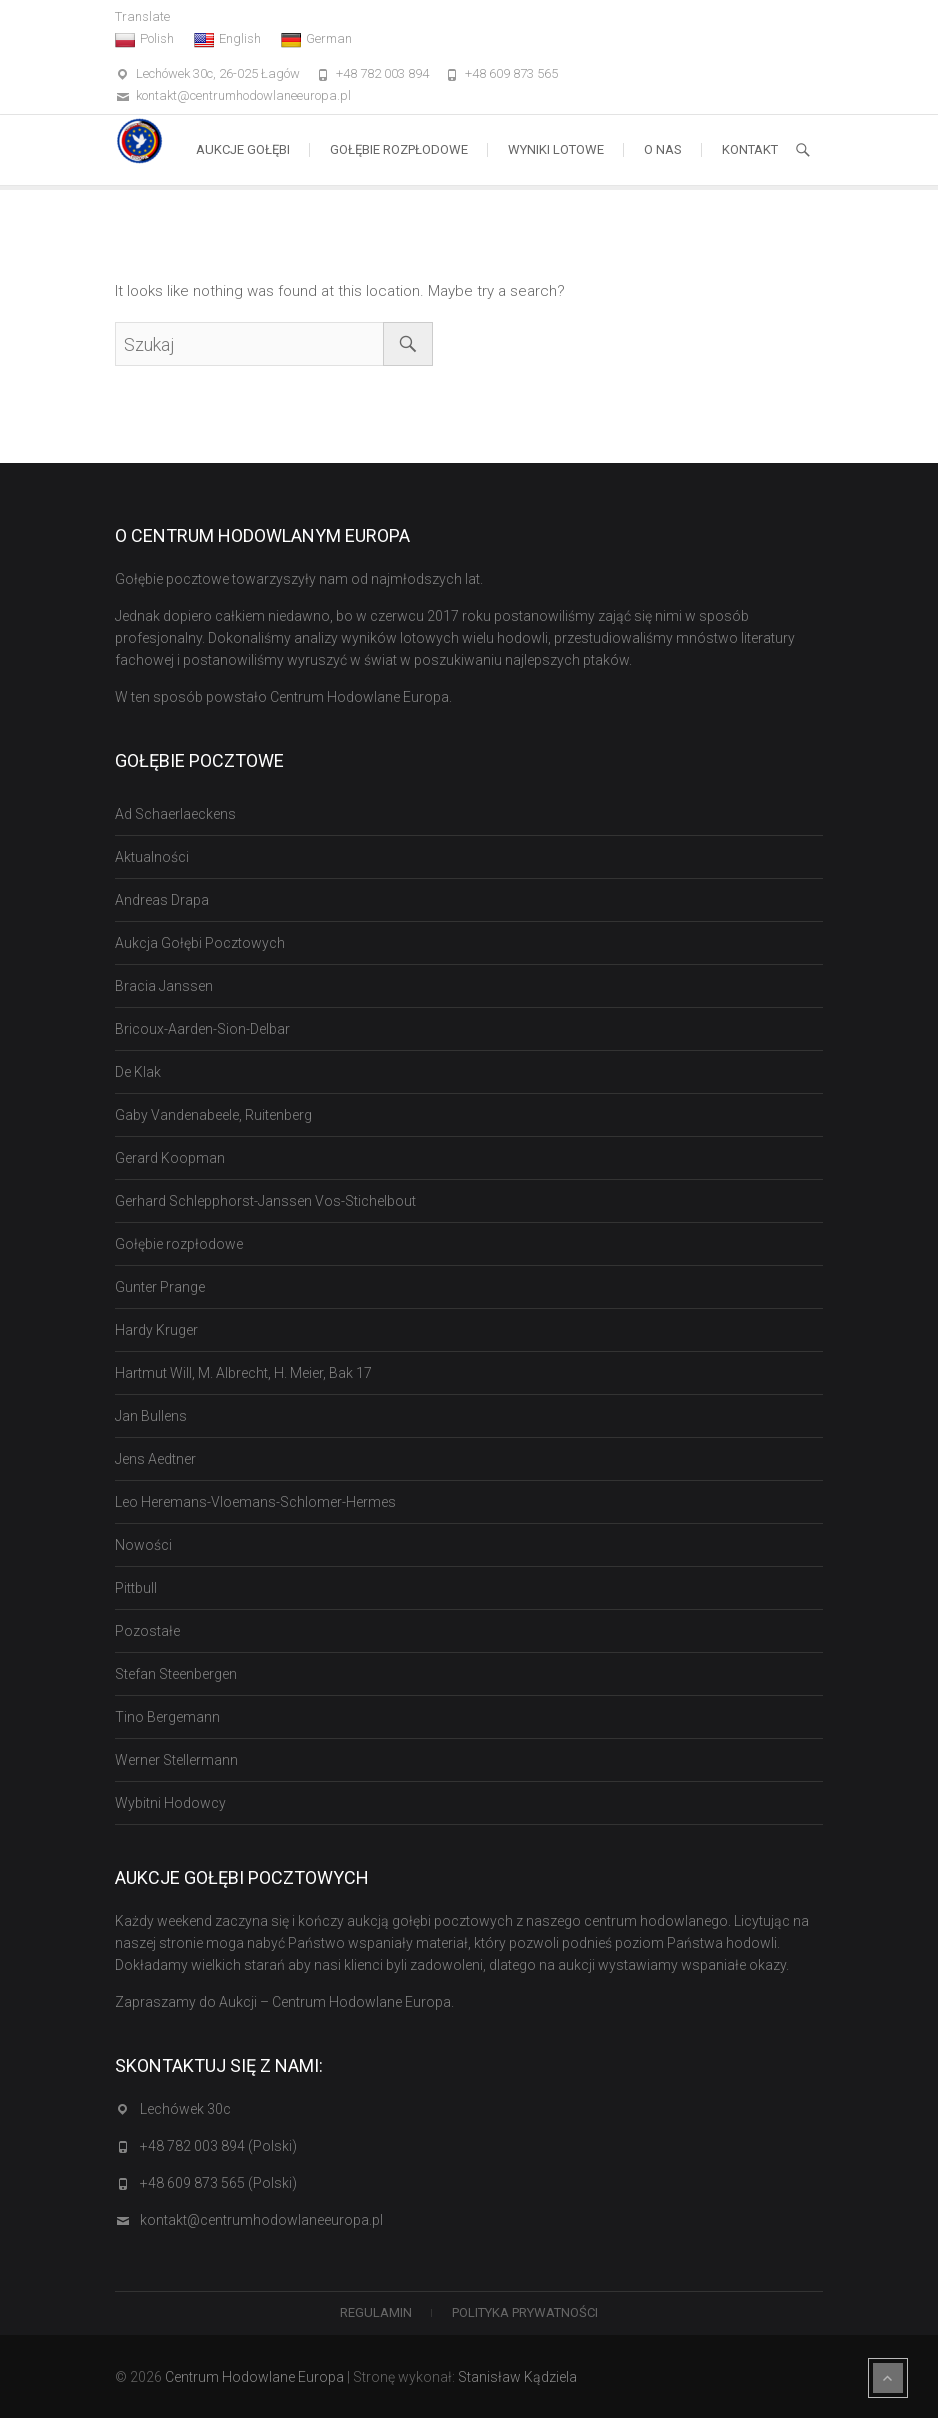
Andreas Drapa (162, 900)
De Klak (138, 1072)
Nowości (143, 1545)
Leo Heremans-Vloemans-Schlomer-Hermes (255, 1502)
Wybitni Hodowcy (170, 1803)
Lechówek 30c (185, 2109)
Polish (144, 39)
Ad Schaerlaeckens (175, 814)
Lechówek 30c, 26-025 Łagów (218, 73)
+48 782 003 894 (382, 73)
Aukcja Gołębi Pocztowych (200, 943)
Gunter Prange (160, 1287)
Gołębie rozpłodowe (399, 149)
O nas (663, 149)
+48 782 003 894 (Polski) (218, 2146)
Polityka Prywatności (525, 2312)
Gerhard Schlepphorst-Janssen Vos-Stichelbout (265, 1201)
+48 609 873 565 (511, 73)
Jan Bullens (151, 1416)
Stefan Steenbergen (176, 1674)
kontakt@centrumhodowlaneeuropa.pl (243, 95)
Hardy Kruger (156, 1330)
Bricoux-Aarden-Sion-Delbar (202, 1029)
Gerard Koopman (170, 1158)
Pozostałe (147, 1631)
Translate (142, 16)
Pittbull (136, 1588)
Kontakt (750, 149)
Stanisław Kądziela (517, 2377)
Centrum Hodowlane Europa (254, 2377)
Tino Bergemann (167, 1717)
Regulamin (376, 2312)
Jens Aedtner (155, 1459)
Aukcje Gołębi (243, 149)
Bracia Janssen (164, 986)
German (316, 39)
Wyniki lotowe (556, 149)
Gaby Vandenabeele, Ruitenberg (213, 1115)
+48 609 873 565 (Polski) (218, 2183)
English (227, 39)
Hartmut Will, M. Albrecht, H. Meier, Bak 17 (243, 1373)
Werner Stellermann (176, 1760)
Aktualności (152, 857)
